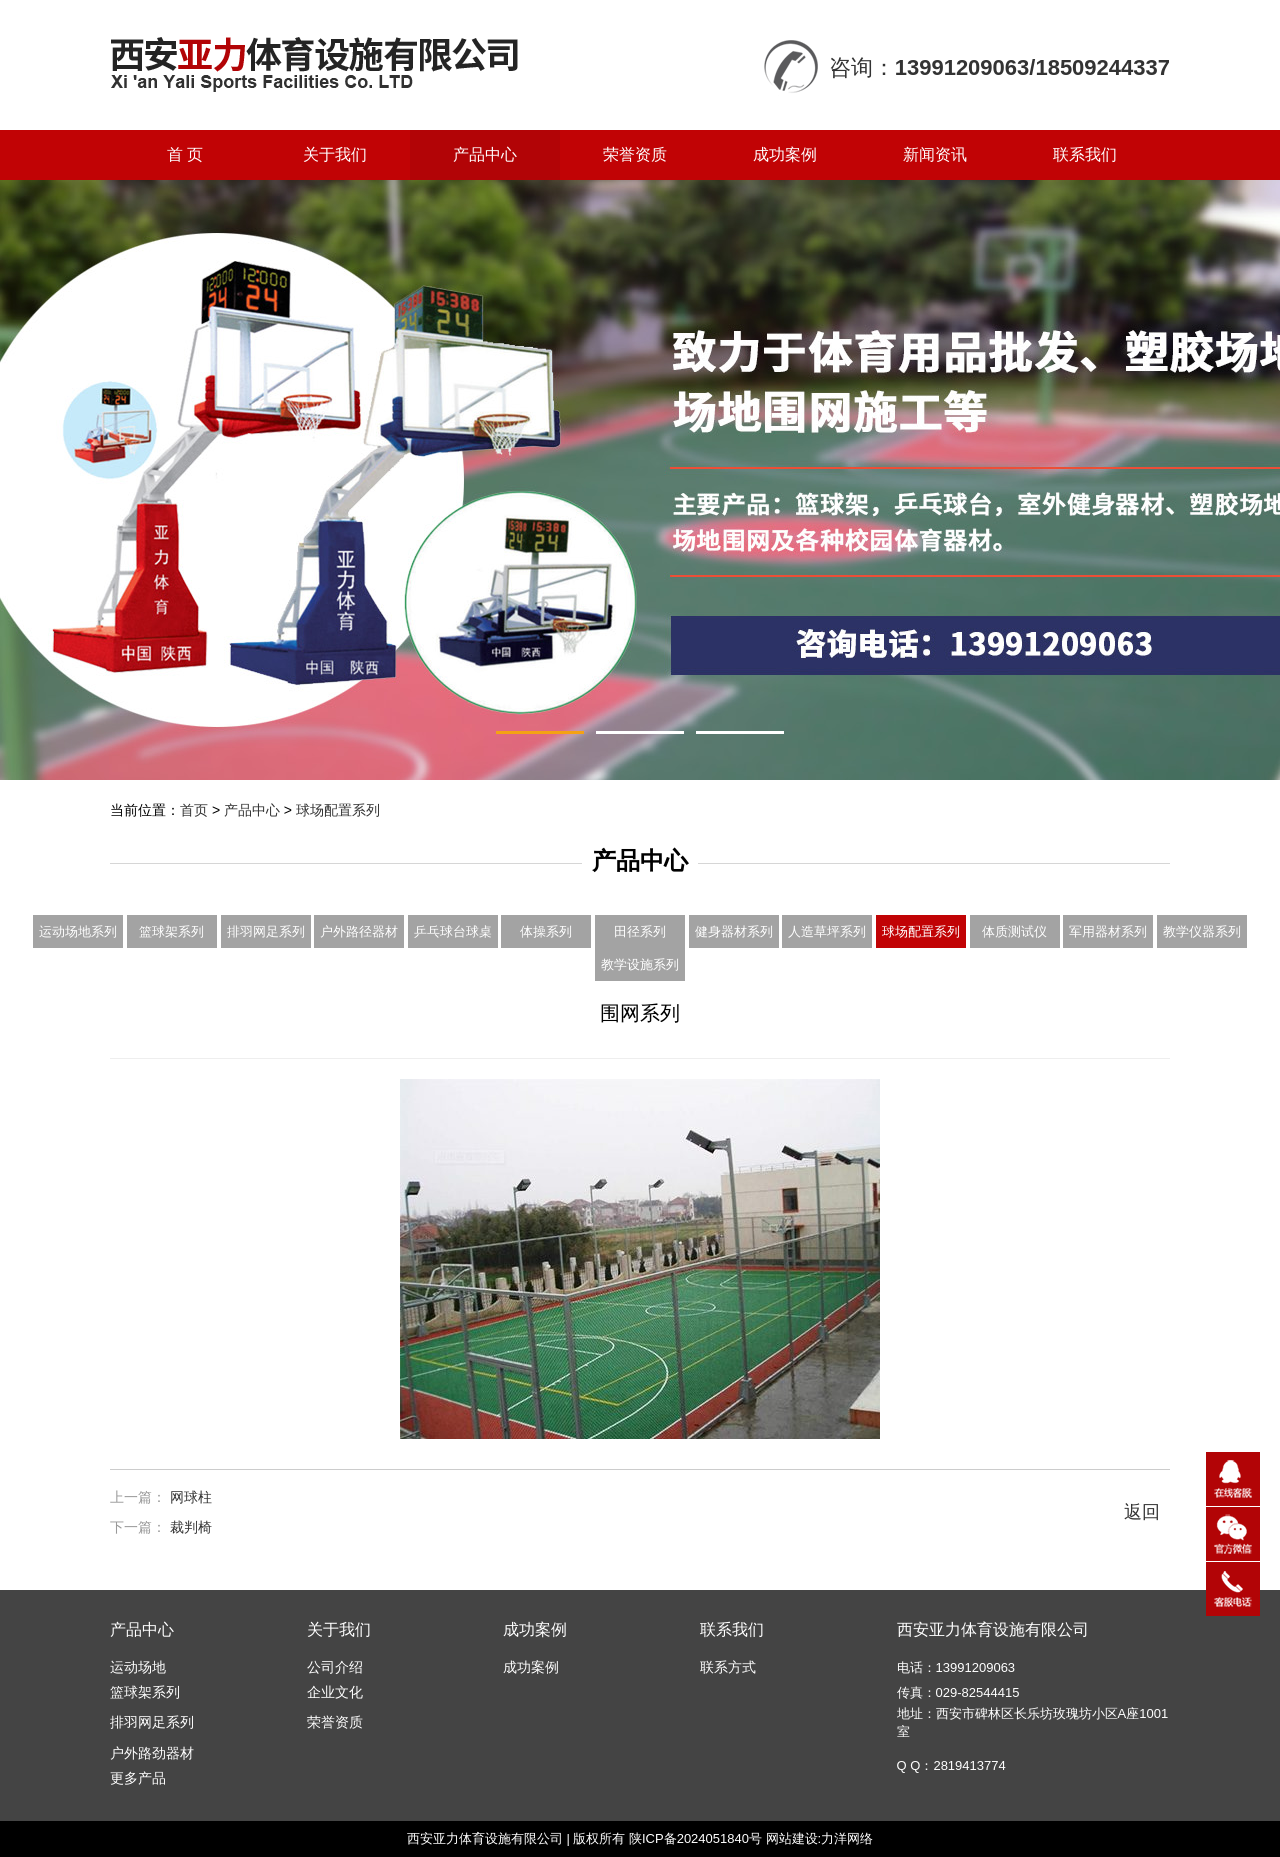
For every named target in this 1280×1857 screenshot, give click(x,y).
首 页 (185, 154)
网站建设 (792, 1838)
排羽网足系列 (266, 931)
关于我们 (335, 154)
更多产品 (138, 1778)
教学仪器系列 (1202, 931)
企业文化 (335, 1692)
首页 (194, 810)
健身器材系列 (734, 931)
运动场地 (138, 1667)
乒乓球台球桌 (453, 931)
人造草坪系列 (827, 931)
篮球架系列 (171, 931)
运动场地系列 (78, 931)
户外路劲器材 (152, 1753)
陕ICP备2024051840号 (695, 1838)
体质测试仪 (1014, 931)
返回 (1142, 1512)
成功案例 (785, 154)
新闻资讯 (935, 154)
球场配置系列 (338, 810)
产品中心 (485, 154)
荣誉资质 (635, 154)
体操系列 (546, 931)
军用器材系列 (1108, 931)
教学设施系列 (640, 964)
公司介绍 (335, 1667)
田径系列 (640, 931)
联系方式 (728, 1667)
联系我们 (1085, 154)
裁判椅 (191, 1527)
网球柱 (191, 1497)
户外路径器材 (359, 931)
